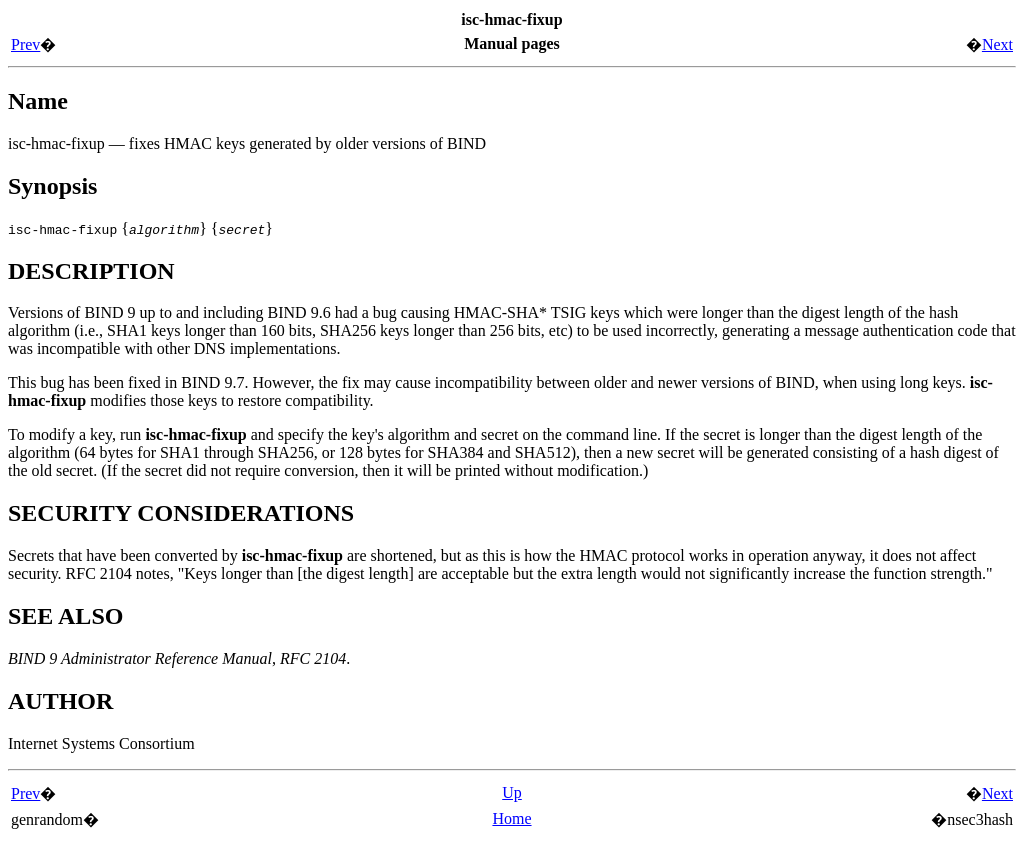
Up (512, 792)
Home (511, 818)
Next (997, 44)
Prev (25, 44)
